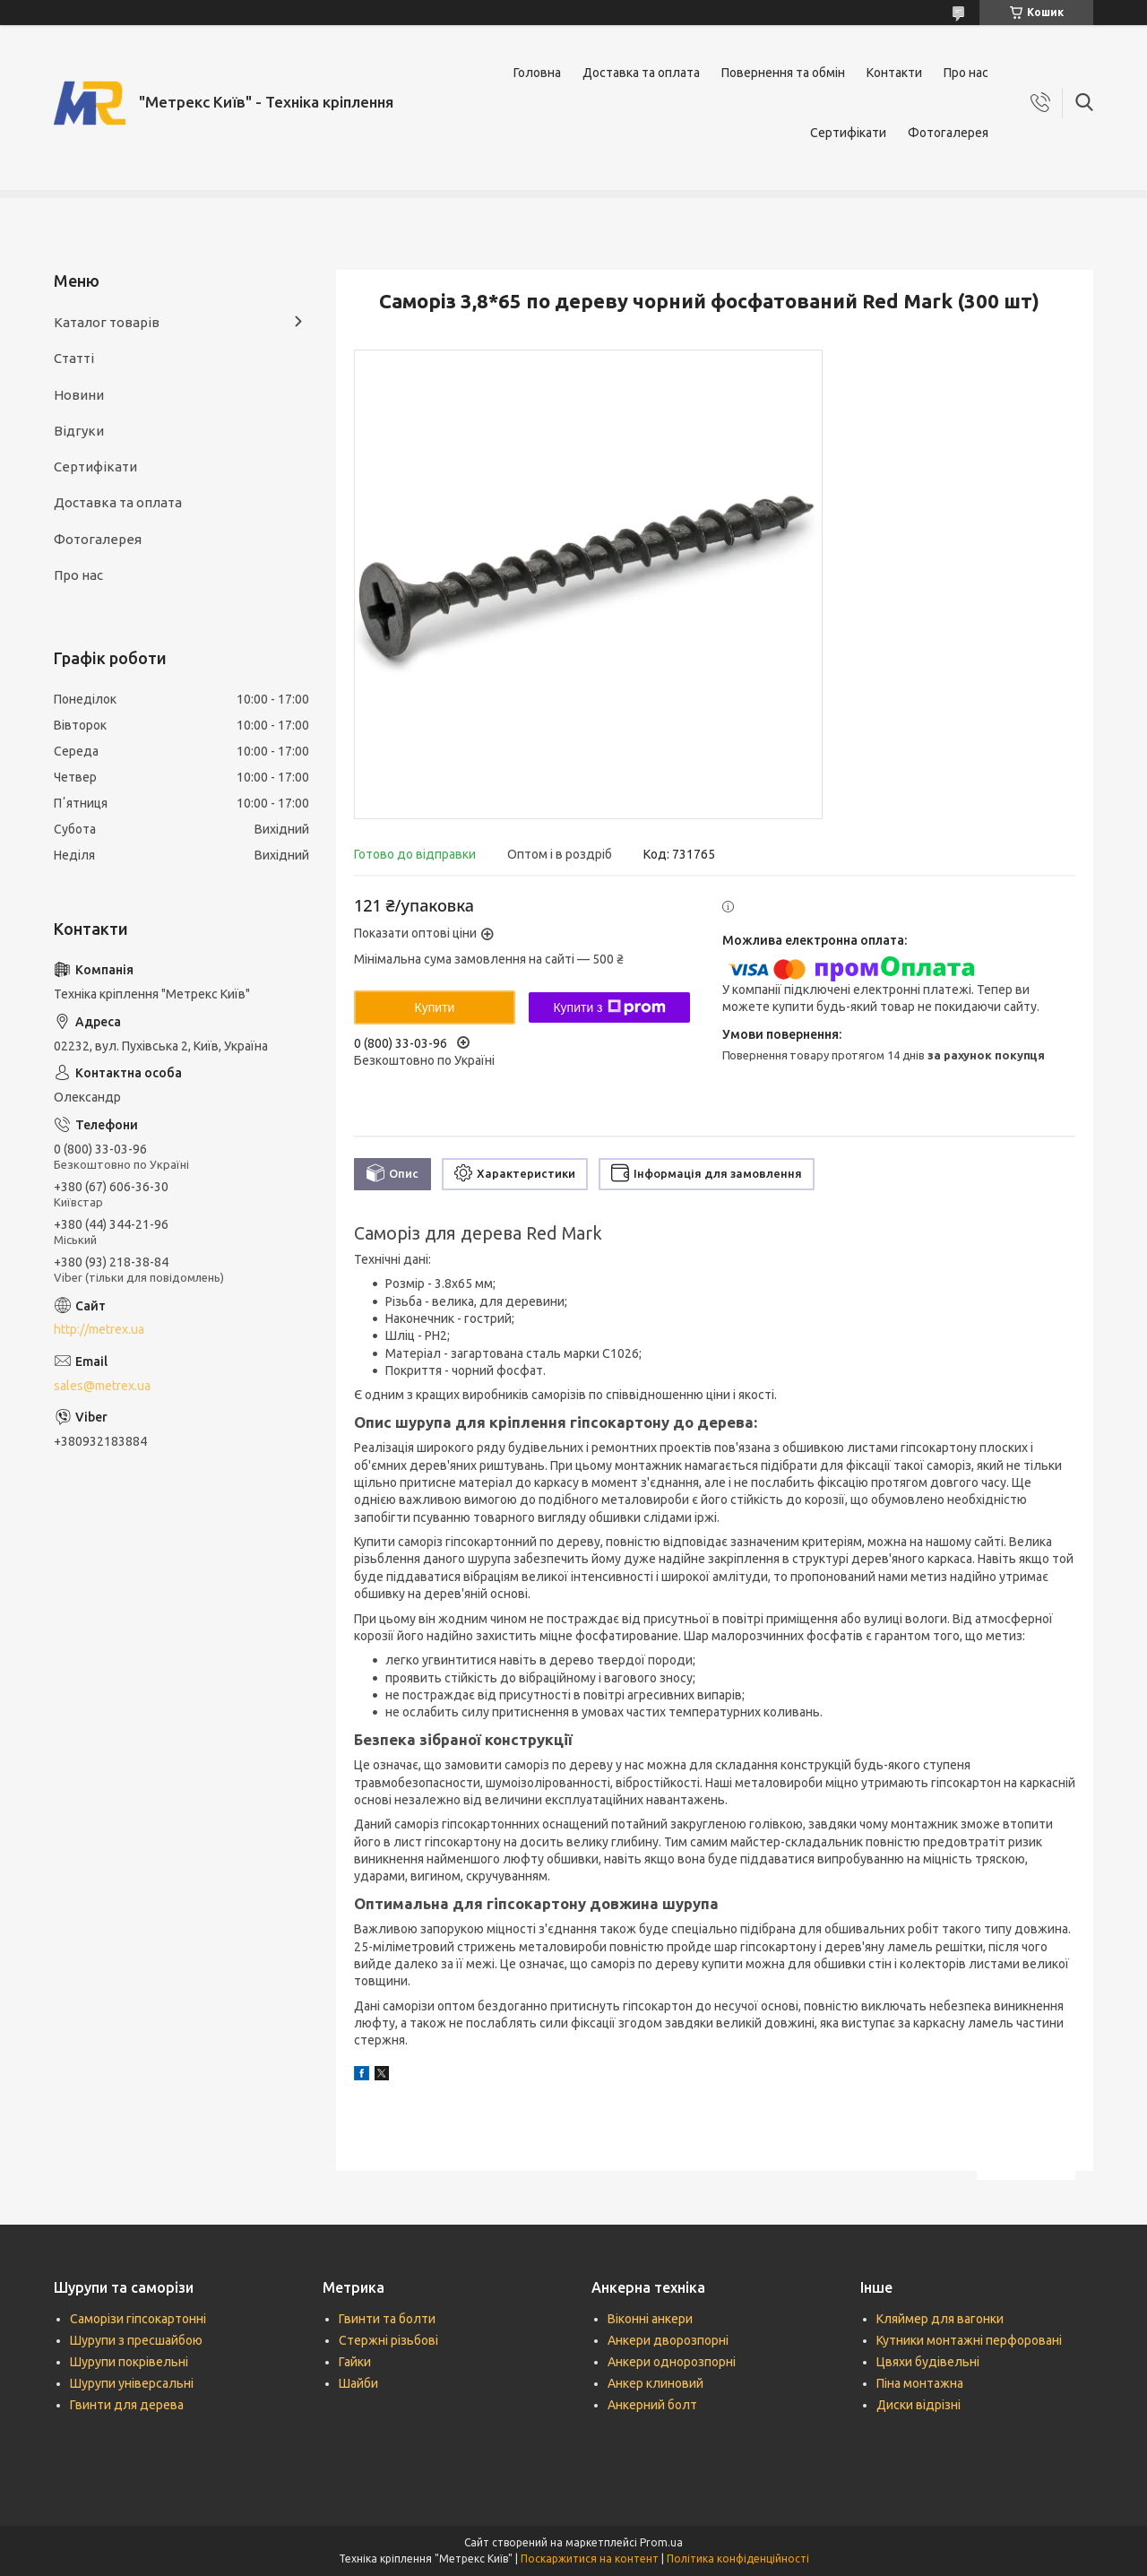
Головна (537, 72)
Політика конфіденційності (738, 2558)
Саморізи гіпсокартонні (138, 2319)
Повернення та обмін (783, 72)
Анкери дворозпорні (668, 2340)
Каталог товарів (107, 322)
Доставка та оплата (641, 72)
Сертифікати (848, 132)
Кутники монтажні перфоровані (969, 2340)
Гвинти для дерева (127, 2405)
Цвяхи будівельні (927, 2362)
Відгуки (79, 430)
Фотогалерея (948, 132)
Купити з (609, 1007)
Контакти (894, 72)
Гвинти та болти (387, 2319)
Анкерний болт (652, 2405)
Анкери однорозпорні (672, 2362)
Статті (74, 358)
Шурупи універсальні (132, 2383)
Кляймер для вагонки (940, 2319)
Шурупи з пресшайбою (136, 2340)
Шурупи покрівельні (129, 2362)
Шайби (358, 2383)
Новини (79, 394)
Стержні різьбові (388, 2340)
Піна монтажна (919, 2383)
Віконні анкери (650, 2319)
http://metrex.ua (99, 1329)
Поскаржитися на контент (590, 2558)
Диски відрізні (918, 2405)
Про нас (966, 72)
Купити (435, 1007)
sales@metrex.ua (102, 1386)
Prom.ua (661, 2542)
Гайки (355, 2362)
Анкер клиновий (655, 2383)
